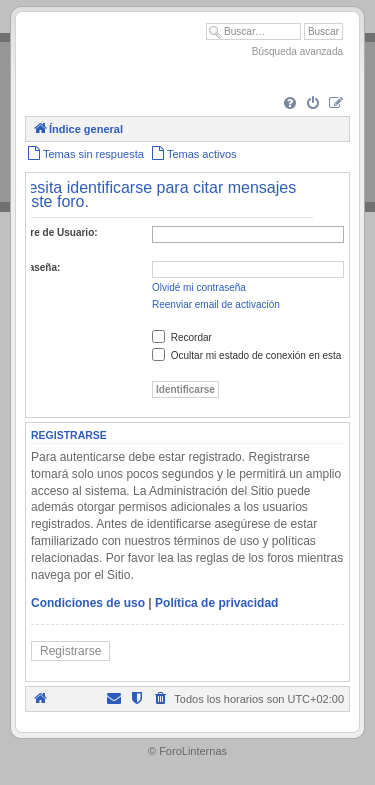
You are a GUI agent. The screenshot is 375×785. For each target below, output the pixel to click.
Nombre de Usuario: (50, 232)
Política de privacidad (216, 603)
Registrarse (70, 651)
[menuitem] (290, 104)
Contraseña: (31, 267)
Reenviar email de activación (216, 304)
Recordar (182, 337)
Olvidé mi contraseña (199, 287)
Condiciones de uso (88, 603)
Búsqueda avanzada (297, 51)
